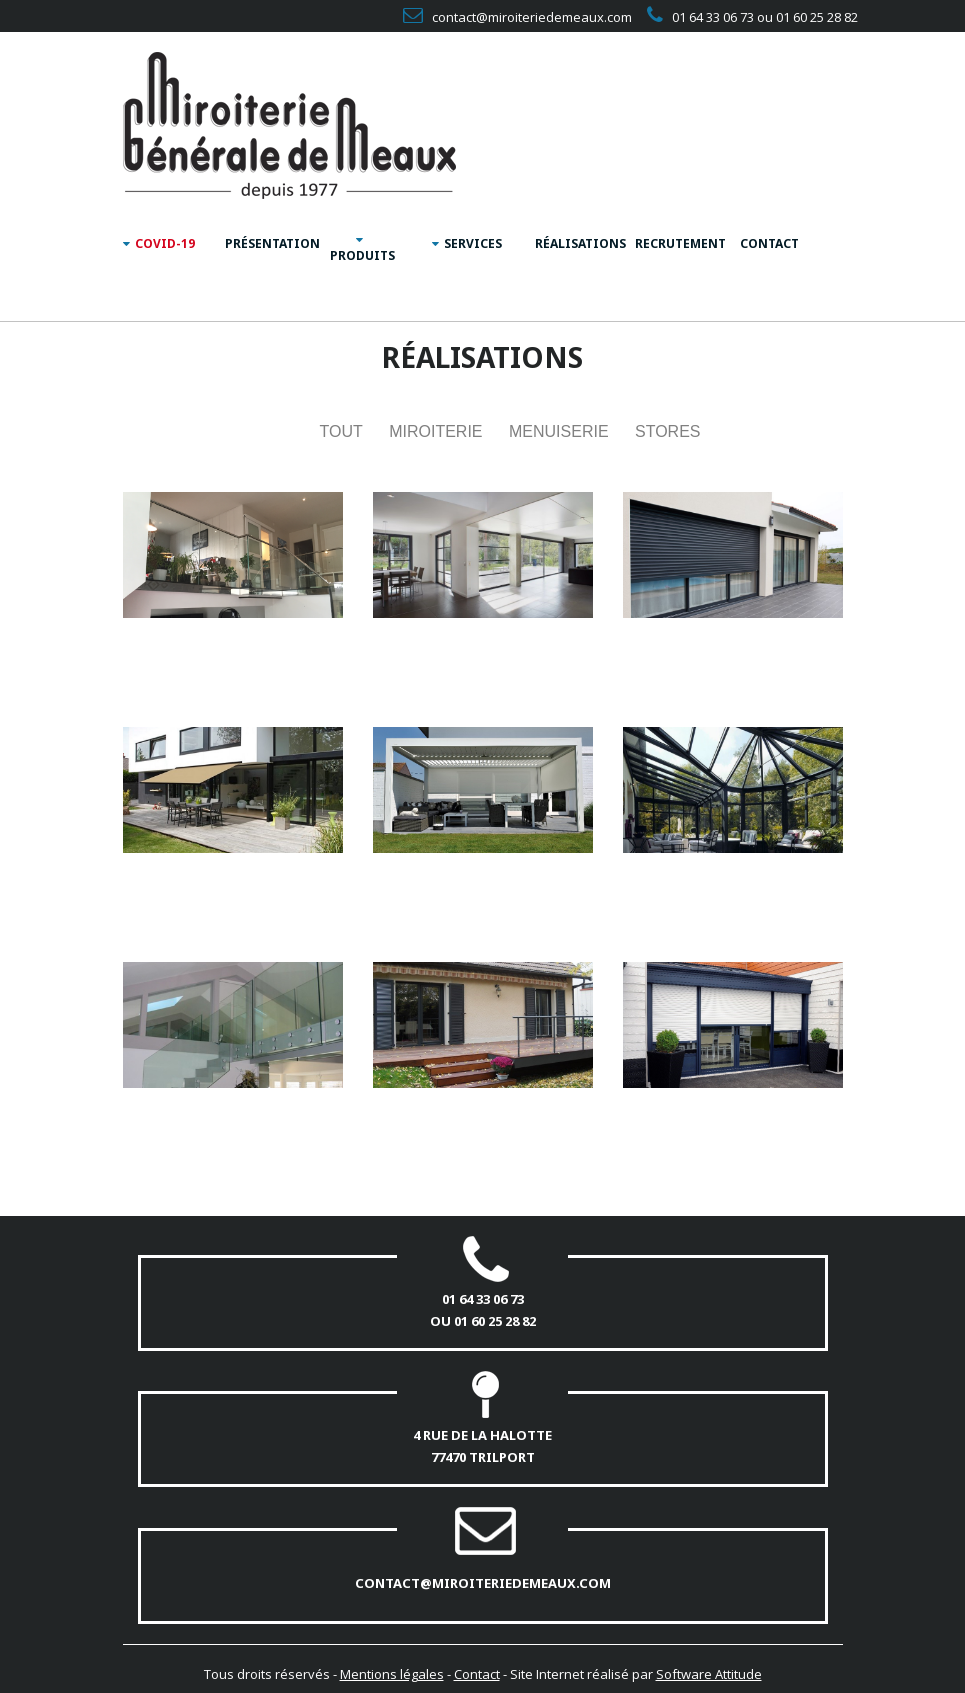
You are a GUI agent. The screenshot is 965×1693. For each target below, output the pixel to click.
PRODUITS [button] (362, 249)
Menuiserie (559, 431)
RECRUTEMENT (677, 243)
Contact (477, 1674)
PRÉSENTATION (267, 243)
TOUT (340, 431)
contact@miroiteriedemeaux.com (483, 1583)
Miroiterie (435, 431)
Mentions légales (392, 1674)
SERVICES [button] (467, 243)
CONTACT (769, 243)
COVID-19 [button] (159, 243)
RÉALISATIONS (577, 243)
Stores (668, 431)
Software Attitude (709, 1674)
